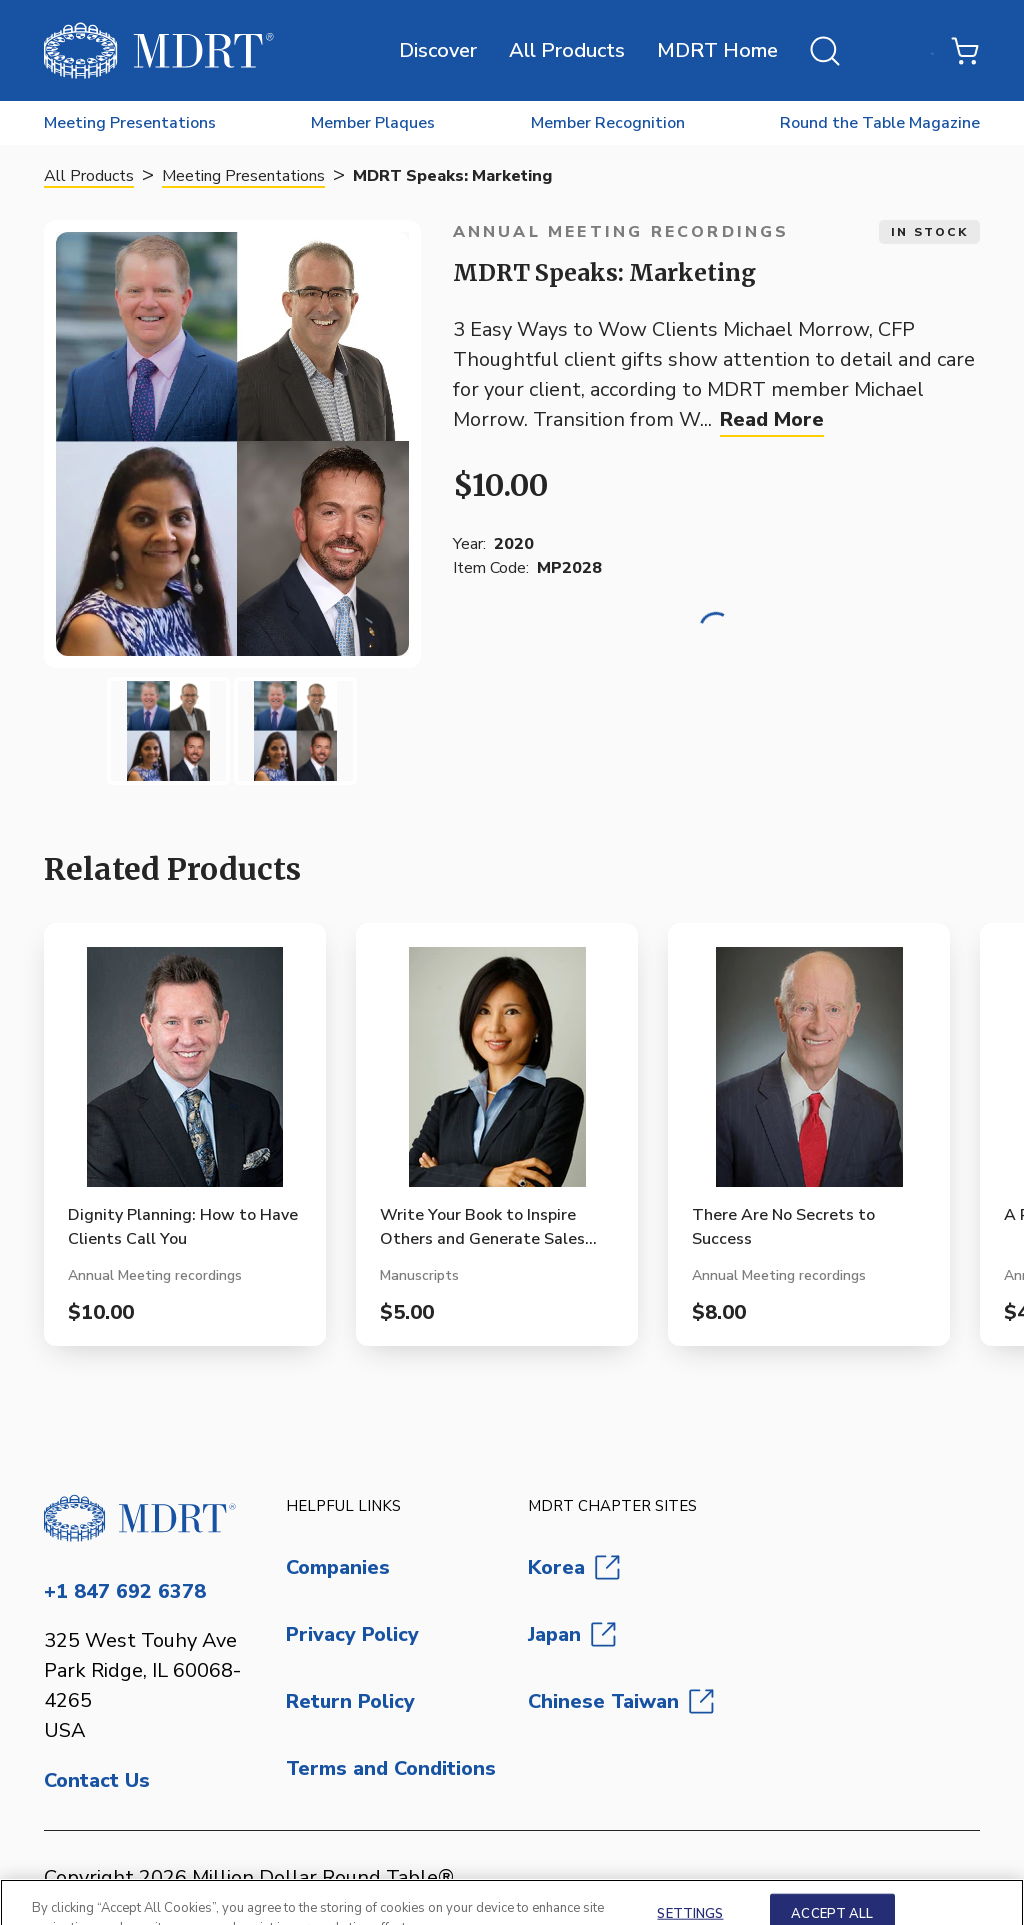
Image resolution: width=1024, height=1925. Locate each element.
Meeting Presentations (243, 176)
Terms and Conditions (391, 1768)
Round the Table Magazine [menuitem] (880, 123)
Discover (438, 50)
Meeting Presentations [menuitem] (130, 123)
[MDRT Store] (159, 50)
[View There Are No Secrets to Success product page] (809, 1075)
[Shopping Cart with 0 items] (965, 51)
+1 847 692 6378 (125, 1591)
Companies (338, 1567)
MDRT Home (717, 50)
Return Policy (350, 1701)
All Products (567, 50)
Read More (772, 419)
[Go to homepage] (149, 1518)
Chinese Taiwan (621, 1701)
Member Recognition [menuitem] (608, 123)
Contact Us (97, 1780)
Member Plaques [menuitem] (373, 123)
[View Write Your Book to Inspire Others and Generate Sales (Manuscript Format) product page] (497, 1075)
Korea (574, 1567)
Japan (572, 1634)
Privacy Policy (352, 1634)
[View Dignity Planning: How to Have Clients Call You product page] (185, 1075)
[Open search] (825, 51)
